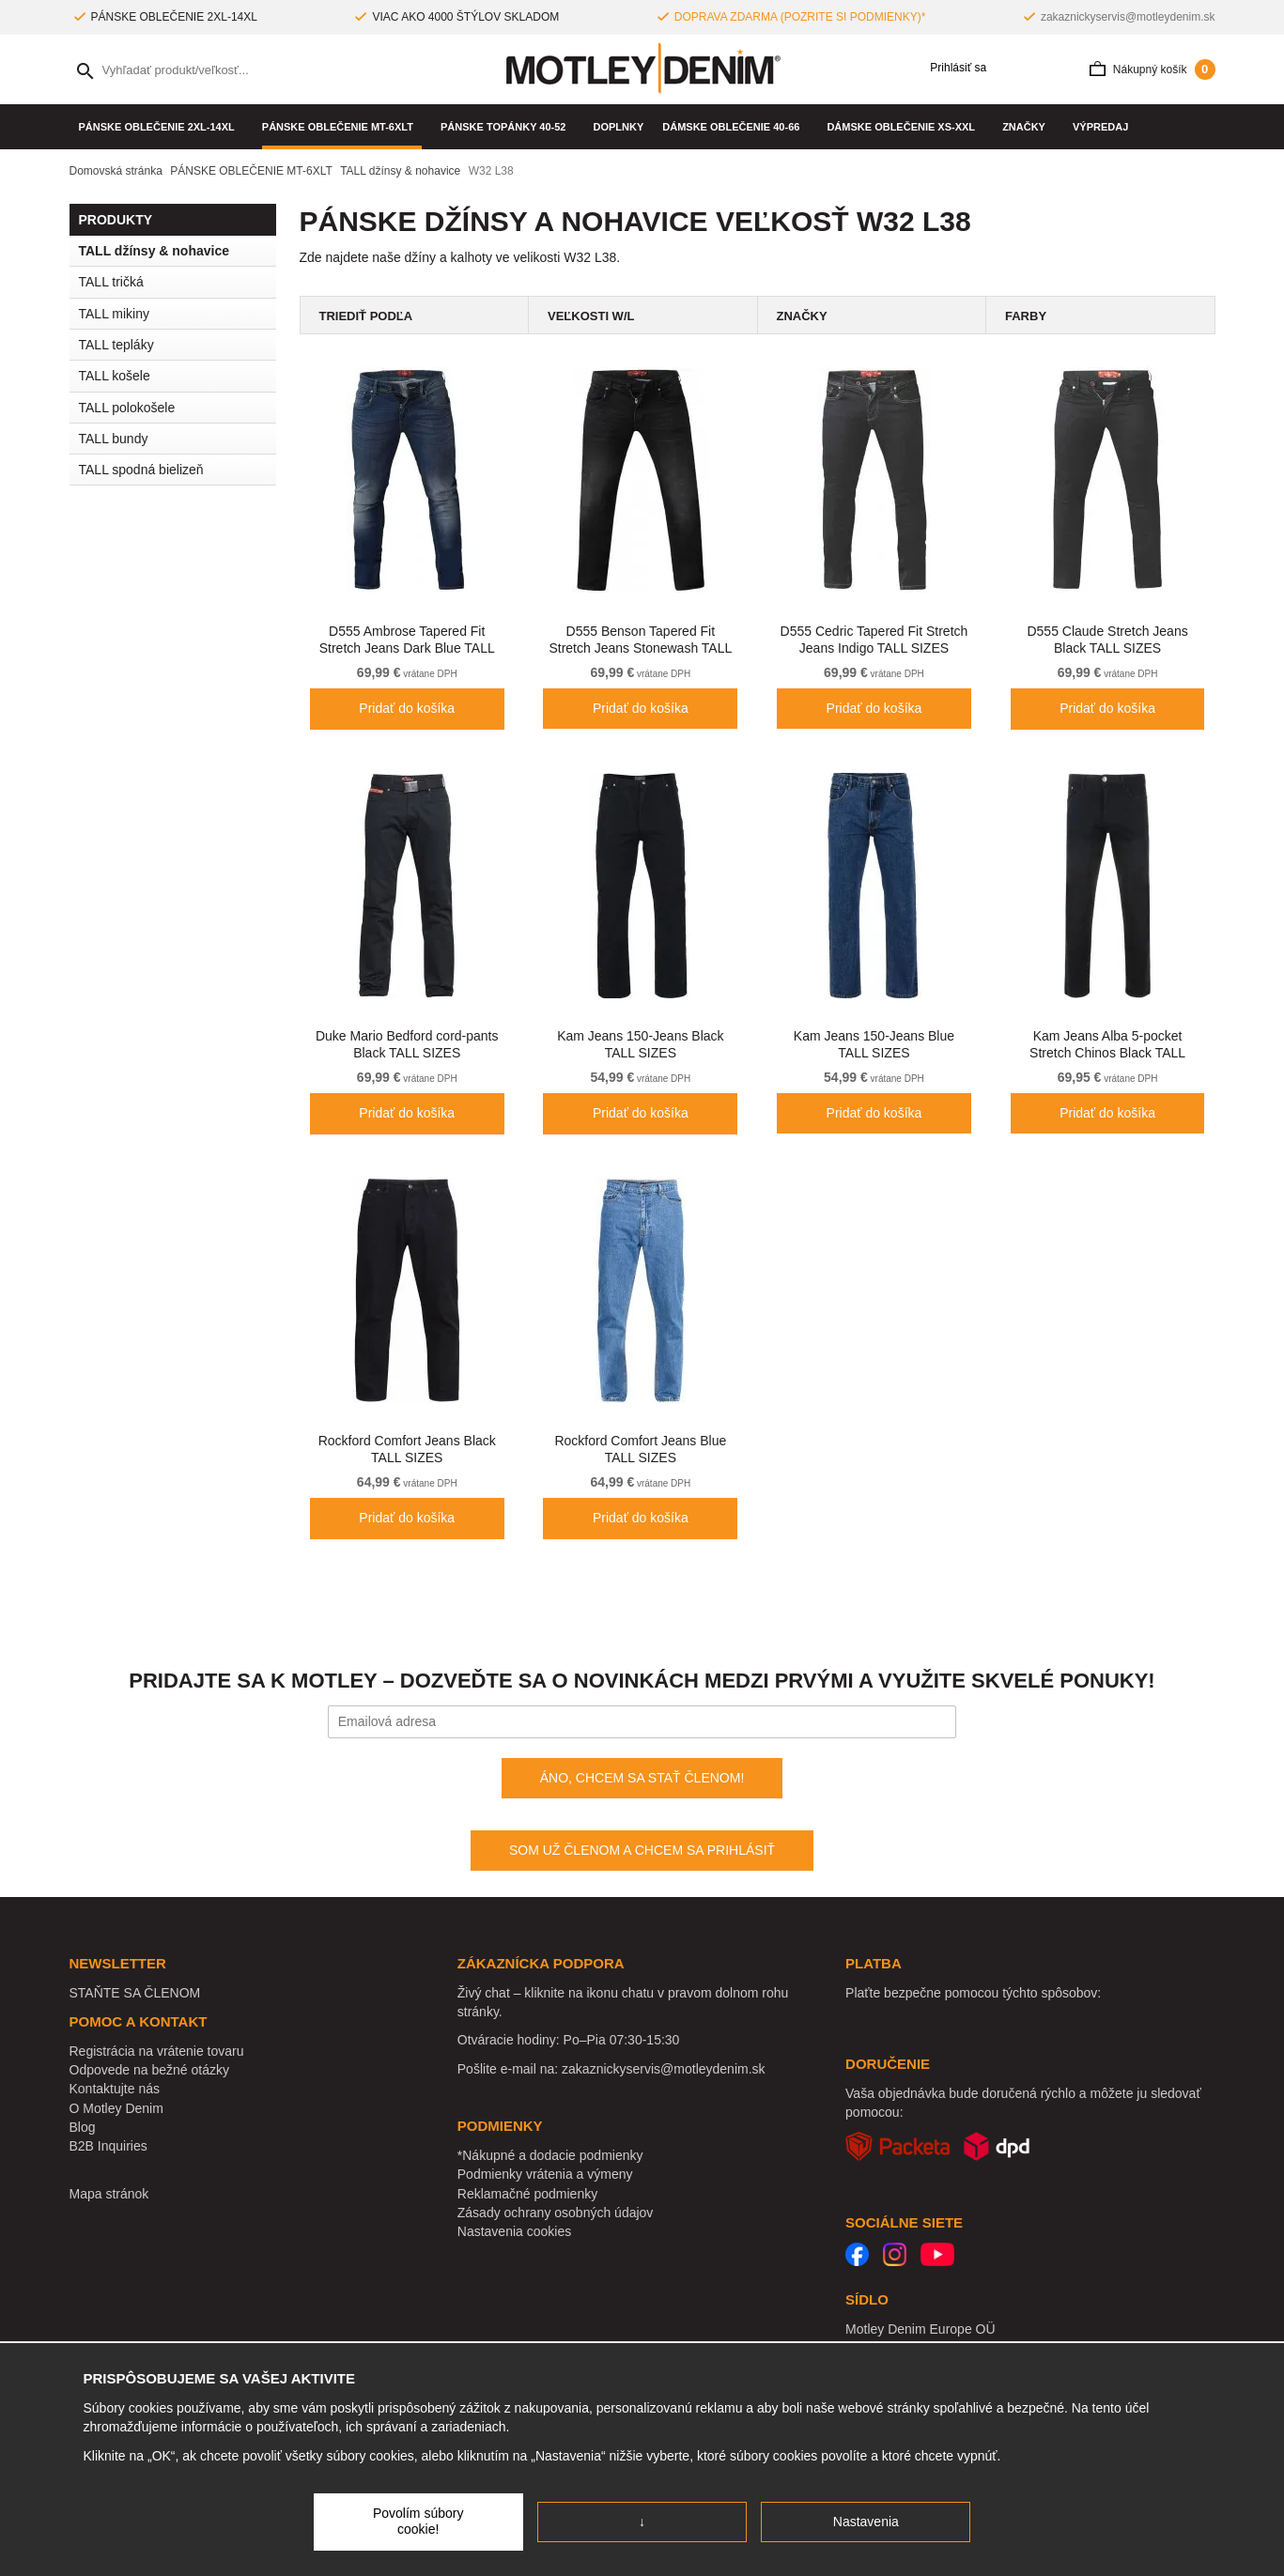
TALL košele (114, 375)
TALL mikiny (114, 313)
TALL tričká (111, 281)
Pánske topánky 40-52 (508, 126)
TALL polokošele (127, 407)
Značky (1028, 126)
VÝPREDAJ (1100, 126)
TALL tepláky (116, 344)
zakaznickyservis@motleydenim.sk (1128, 16)
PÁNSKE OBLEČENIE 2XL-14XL (161, 126)
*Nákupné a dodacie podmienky (550, 2155)
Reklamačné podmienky (527, 2193)
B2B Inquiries (108, 2145)
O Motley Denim (116, 2108)
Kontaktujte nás (115, 2088)
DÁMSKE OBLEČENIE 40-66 (735, 126)
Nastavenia (866, 2521)
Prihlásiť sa (951, 68)
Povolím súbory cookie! (418, 2521)
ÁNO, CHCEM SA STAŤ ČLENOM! (642, 1777)
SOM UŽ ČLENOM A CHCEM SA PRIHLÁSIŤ (642, 1850)
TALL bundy (113, 438)
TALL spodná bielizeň (177, 469)
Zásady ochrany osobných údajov (555, 2212)
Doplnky (619, 126)
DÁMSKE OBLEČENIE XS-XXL (905, 126)
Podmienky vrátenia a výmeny (545, 2174)
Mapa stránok (109, 2193)
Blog (83, 2127)
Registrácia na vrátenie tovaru (157, 2051)
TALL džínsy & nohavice (154, 250)
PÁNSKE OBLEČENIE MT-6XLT (342, 126)
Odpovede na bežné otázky (149, 2069)
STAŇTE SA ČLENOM (135, 1992)
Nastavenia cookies (514, 2231)
